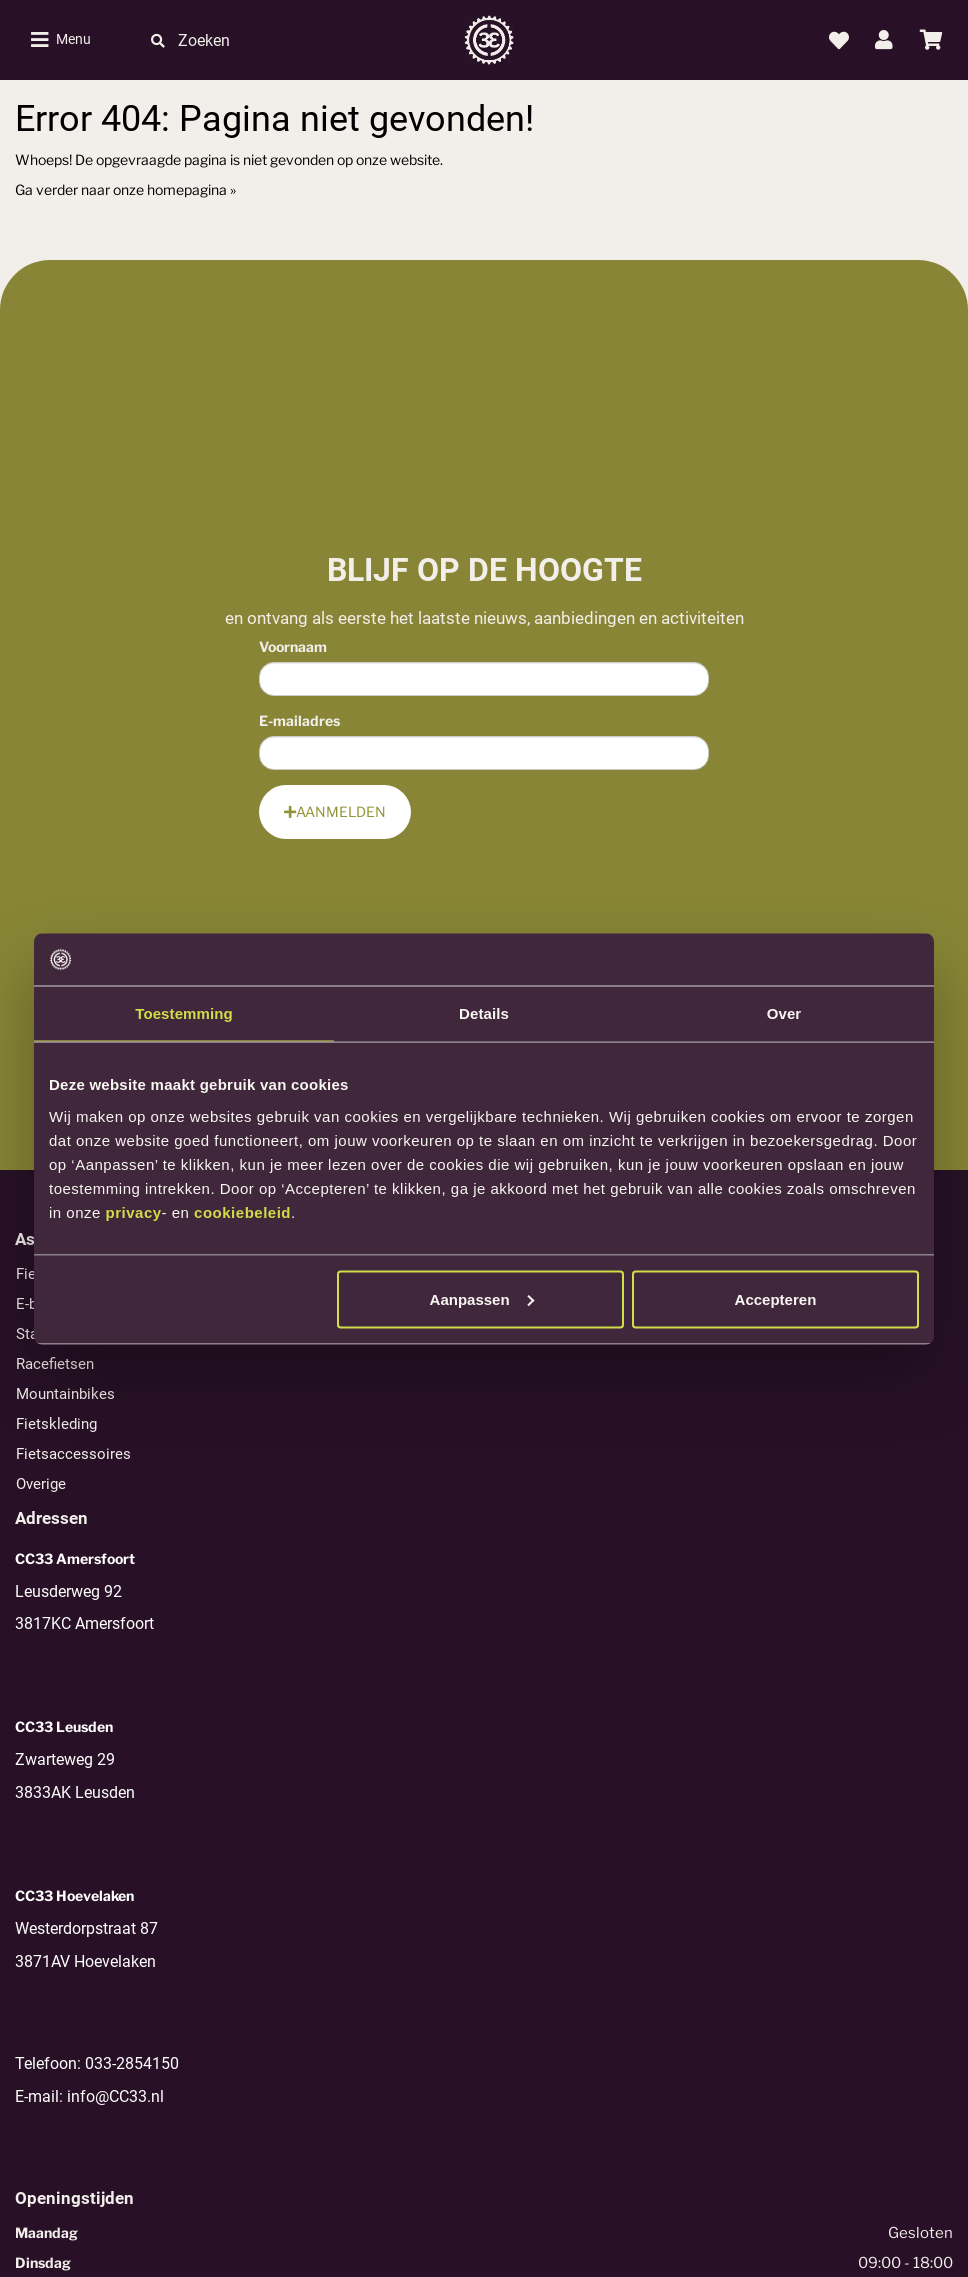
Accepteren (776, 1298)
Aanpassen (482, 1298)
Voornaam (293, 646)
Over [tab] (784, 1013)
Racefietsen (55, 1364)
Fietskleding (56, 1424)
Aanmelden (335, 811)
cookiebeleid (242, 1211)
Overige (41, 1484)
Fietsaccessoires (73, 1454)
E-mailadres (299, 720)
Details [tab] (484, 1013)
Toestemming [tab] (184, 1013)
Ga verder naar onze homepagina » (125, 189)
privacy (134, 1211)
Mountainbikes (65, 1394)
